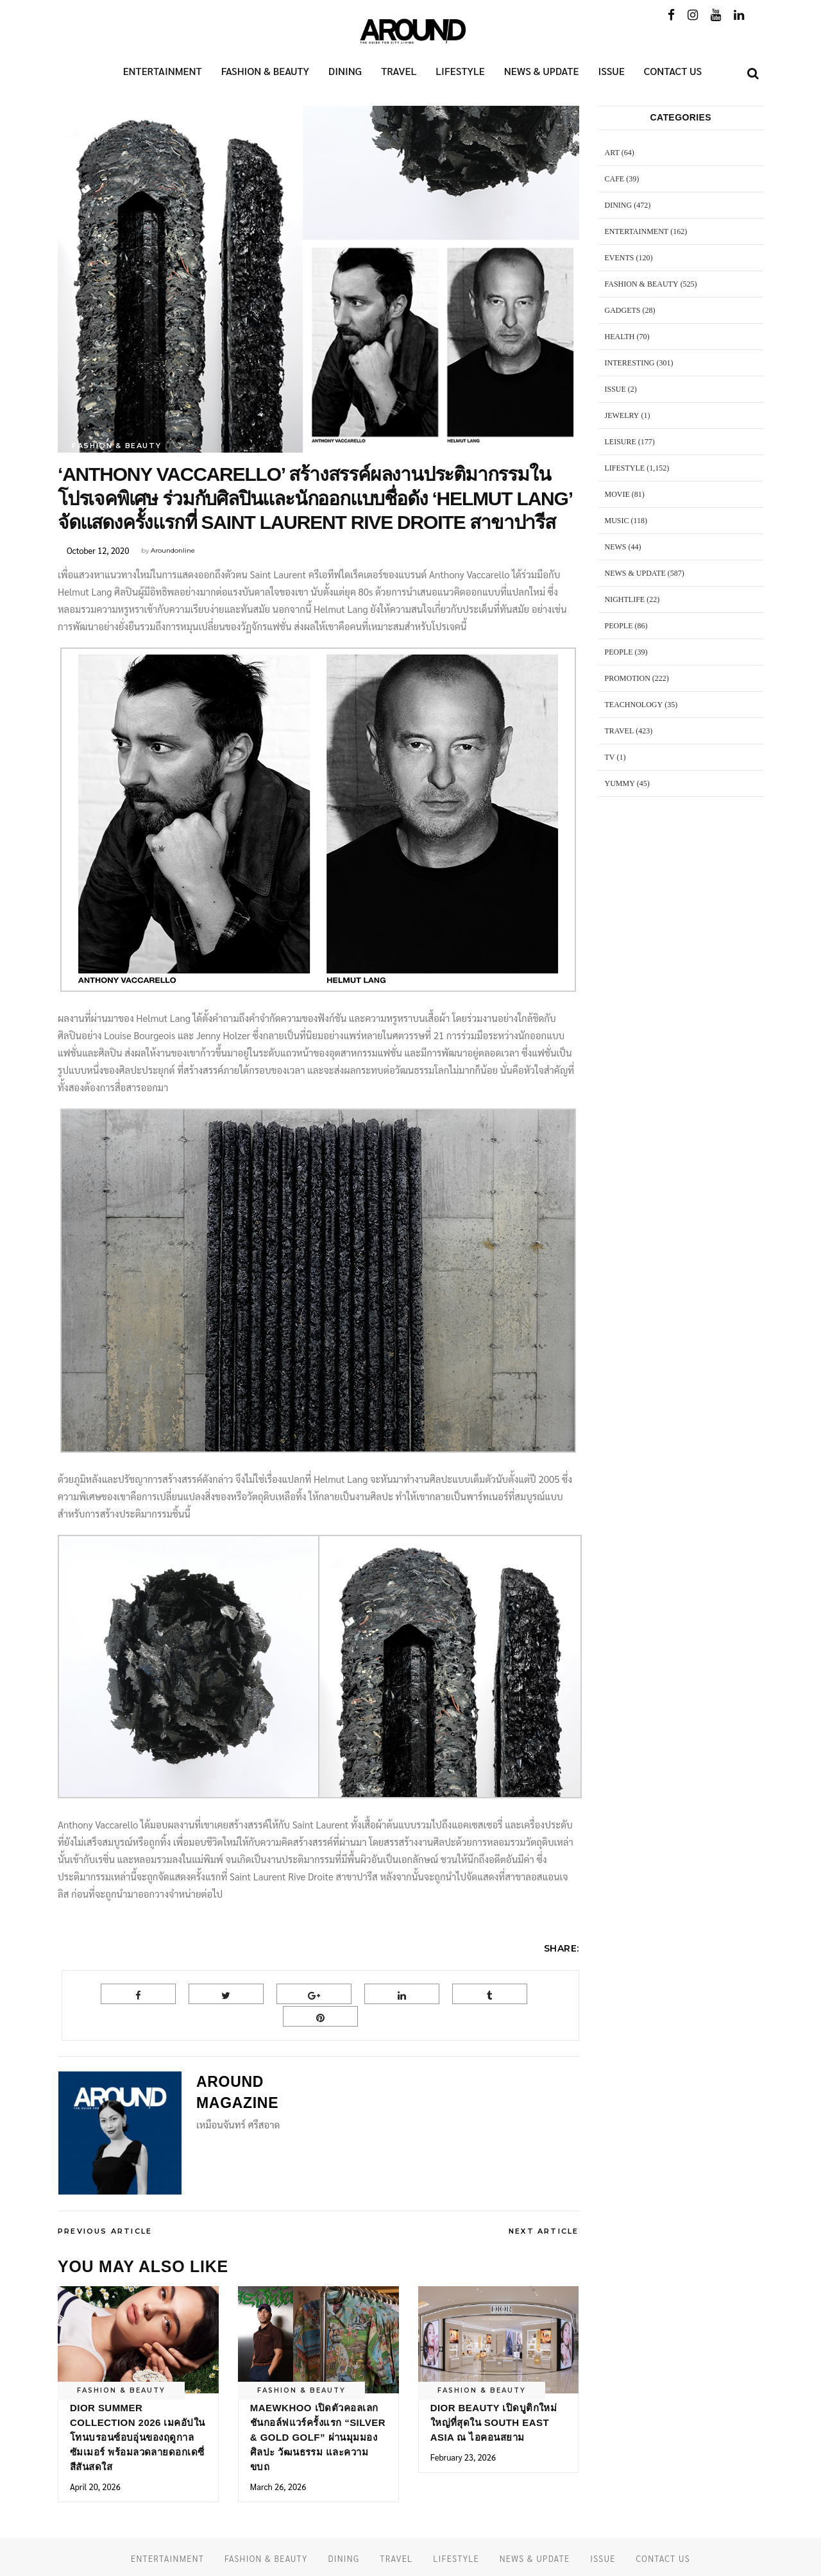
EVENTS (619, 257)
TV (610, 757)
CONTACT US (663, 2558)
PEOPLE (619, 625)
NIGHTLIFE (625, 599)
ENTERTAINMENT (637, 231)
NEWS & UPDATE (635, 573)
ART (612, 152)
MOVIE (617, 494)
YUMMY (620, 783)
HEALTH (620, 336)
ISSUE (615, 389)
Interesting (630, 362)
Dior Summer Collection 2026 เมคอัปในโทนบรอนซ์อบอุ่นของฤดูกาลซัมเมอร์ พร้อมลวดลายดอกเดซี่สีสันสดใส (137, 2437)
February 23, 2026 (463, 2457)
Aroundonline (173, 550)
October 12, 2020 (98, 550)
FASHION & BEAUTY (116, 445)
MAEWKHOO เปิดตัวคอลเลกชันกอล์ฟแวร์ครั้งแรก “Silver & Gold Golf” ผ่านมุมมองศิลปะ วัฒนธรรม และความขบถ (317, 2437)
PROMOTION (627, 678)
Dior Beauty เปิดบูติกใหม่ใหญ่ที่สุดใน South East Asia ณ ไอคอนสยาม (493, 2422)
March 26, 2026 (278, 2486)
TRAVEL (619, 730)
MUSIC (617, 520)
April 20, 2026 (95, 2486)
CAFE (615, 178)
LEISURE (620, 441)
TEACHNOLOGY (634, 704)
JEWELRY (622, 415)
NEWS (616, 546)
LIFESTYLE (625, 468)
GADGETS (623, 310)
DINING (618, 205)
